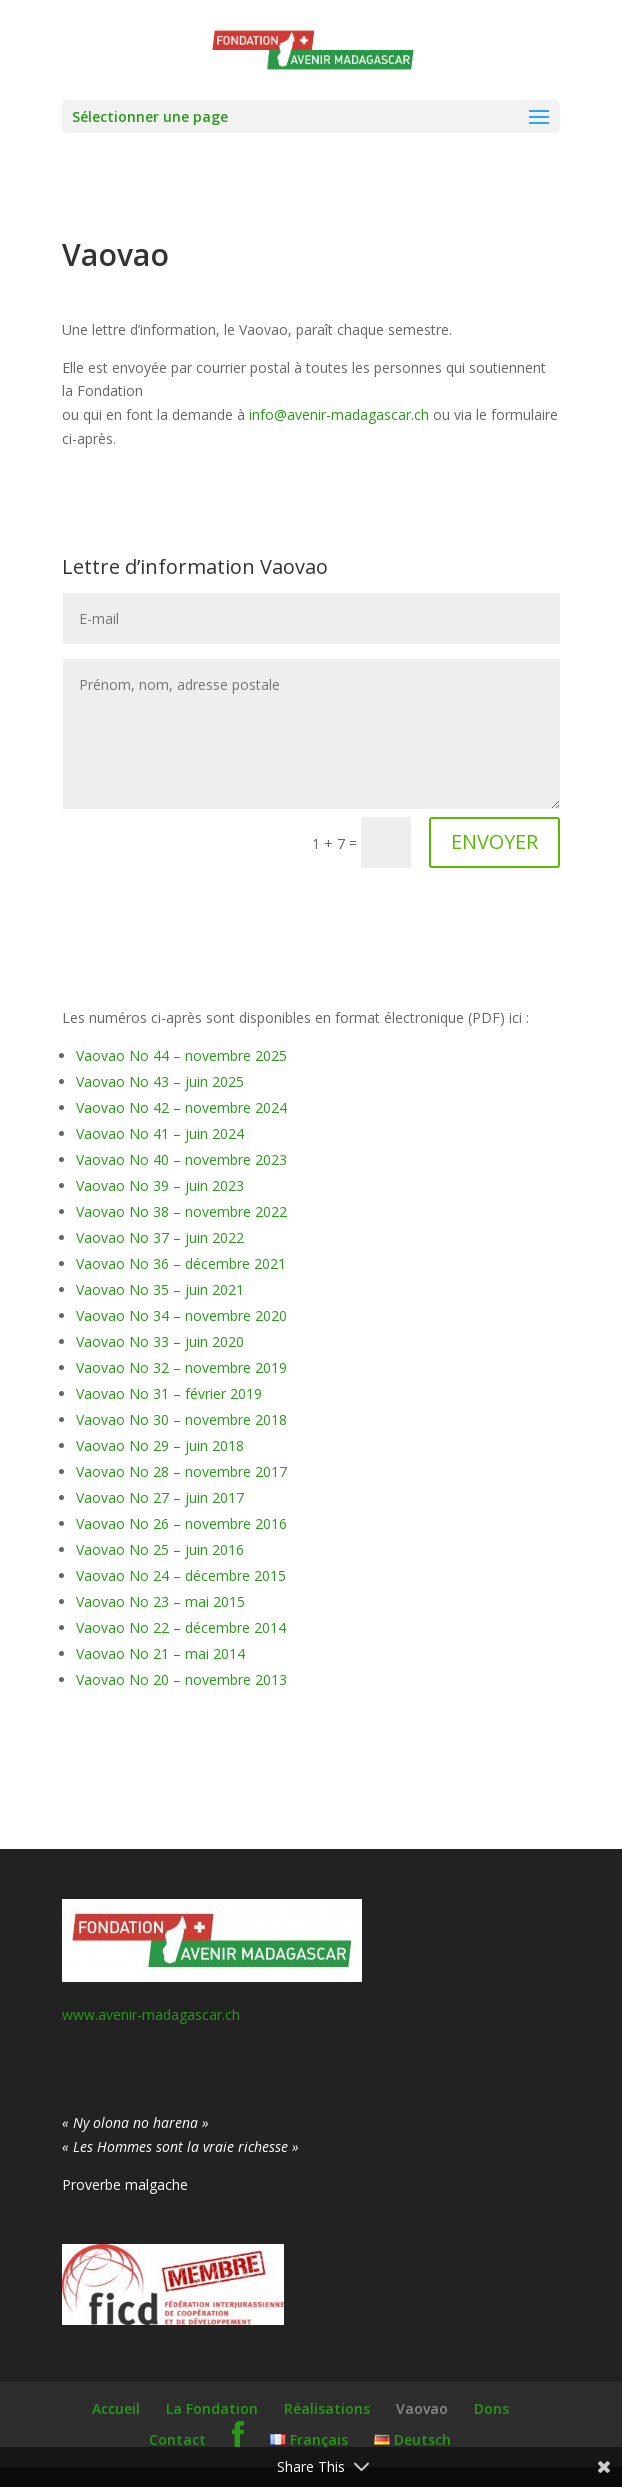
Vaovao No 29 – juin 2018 (160, 1445)
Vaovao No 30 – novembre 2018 (181, 1419)
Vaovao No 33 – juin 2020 (160, 1341)
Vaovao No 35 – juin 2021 (160, 1289)
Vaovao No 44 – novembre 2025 (181, 1055)
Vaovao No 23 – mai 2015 (160, 1601)
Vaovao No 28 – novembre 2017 (181, 1471)
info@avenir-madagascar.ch (339, 414)
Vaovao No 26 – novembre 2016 (181, 1523)
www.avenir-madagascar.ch (151, 2014)
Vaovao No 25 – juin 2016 (160, 1549)
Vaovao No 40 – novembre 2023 (181, 1159)
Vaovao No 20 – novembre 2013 (181, 1679)
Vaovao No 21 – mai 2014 (160, 1653)
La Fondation (212, 2408)
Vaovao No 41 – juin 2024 (160, 1133)
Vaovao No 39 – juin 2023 (160, 1185)
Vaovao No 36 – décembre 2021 (181, 1263)
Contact (177, 2439)
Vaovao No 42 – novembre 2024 (181, 1107)
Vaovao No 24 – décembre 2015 (181, 1575)
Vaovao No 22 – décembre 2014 (181, 1627)
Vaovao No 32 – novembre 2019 (181, 1367)
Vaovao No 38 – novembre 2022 (181, 1211)
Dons (491, 2408)
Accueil (116, 2408)
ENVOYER (494, 841)
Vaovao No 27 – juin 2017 (160, 1497)
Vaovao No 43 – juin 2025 (160, 1081)
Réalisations (327, 2408)
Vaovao (422, 2408)
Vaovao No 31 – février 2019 (169, 1393)
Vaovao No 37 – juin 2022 (160, 1237)
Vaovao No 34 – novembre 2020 (181, 1315)
